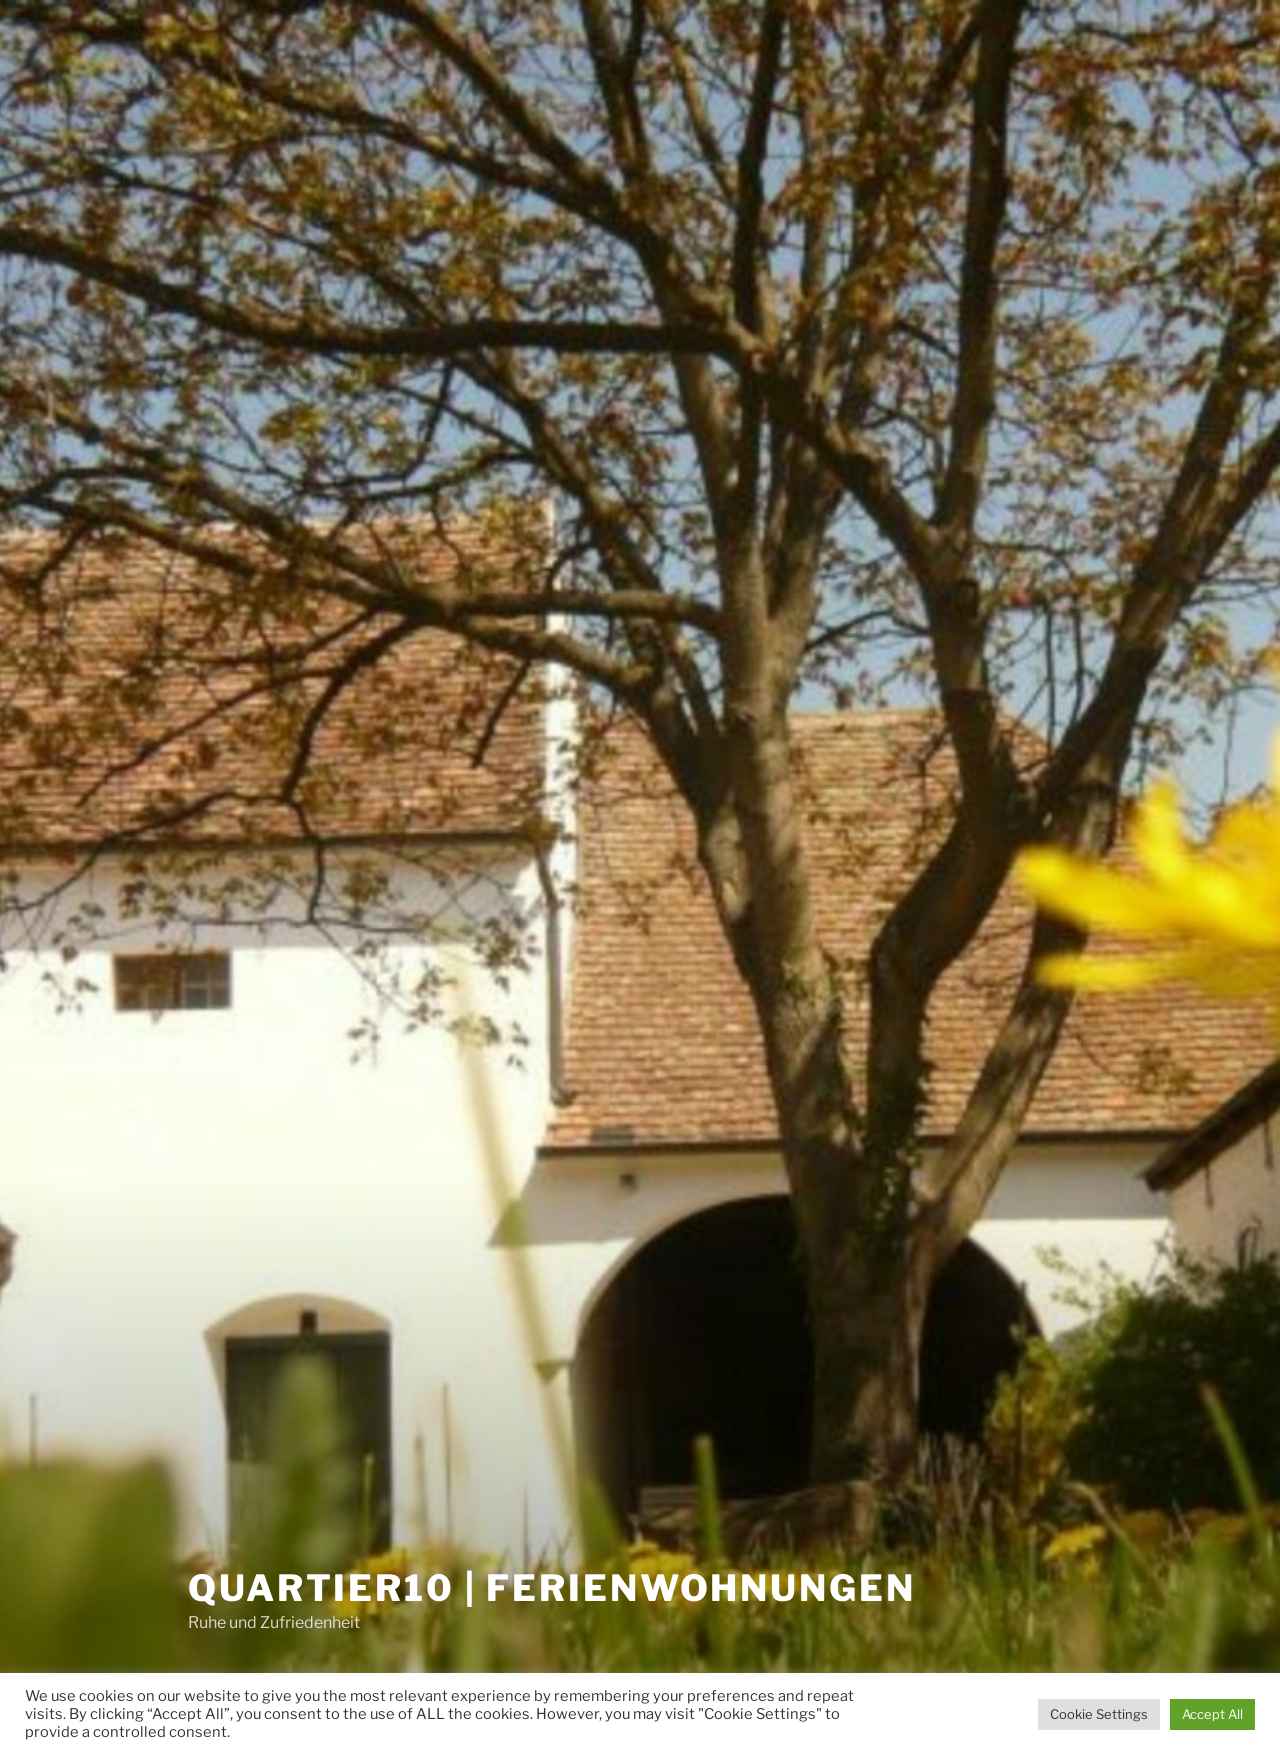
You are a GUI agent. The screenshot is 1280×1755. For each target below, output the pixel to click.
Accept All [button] (1212, 1714)
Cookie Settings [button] (1099, 1714)
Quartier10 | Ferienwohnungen (552, 1588)
